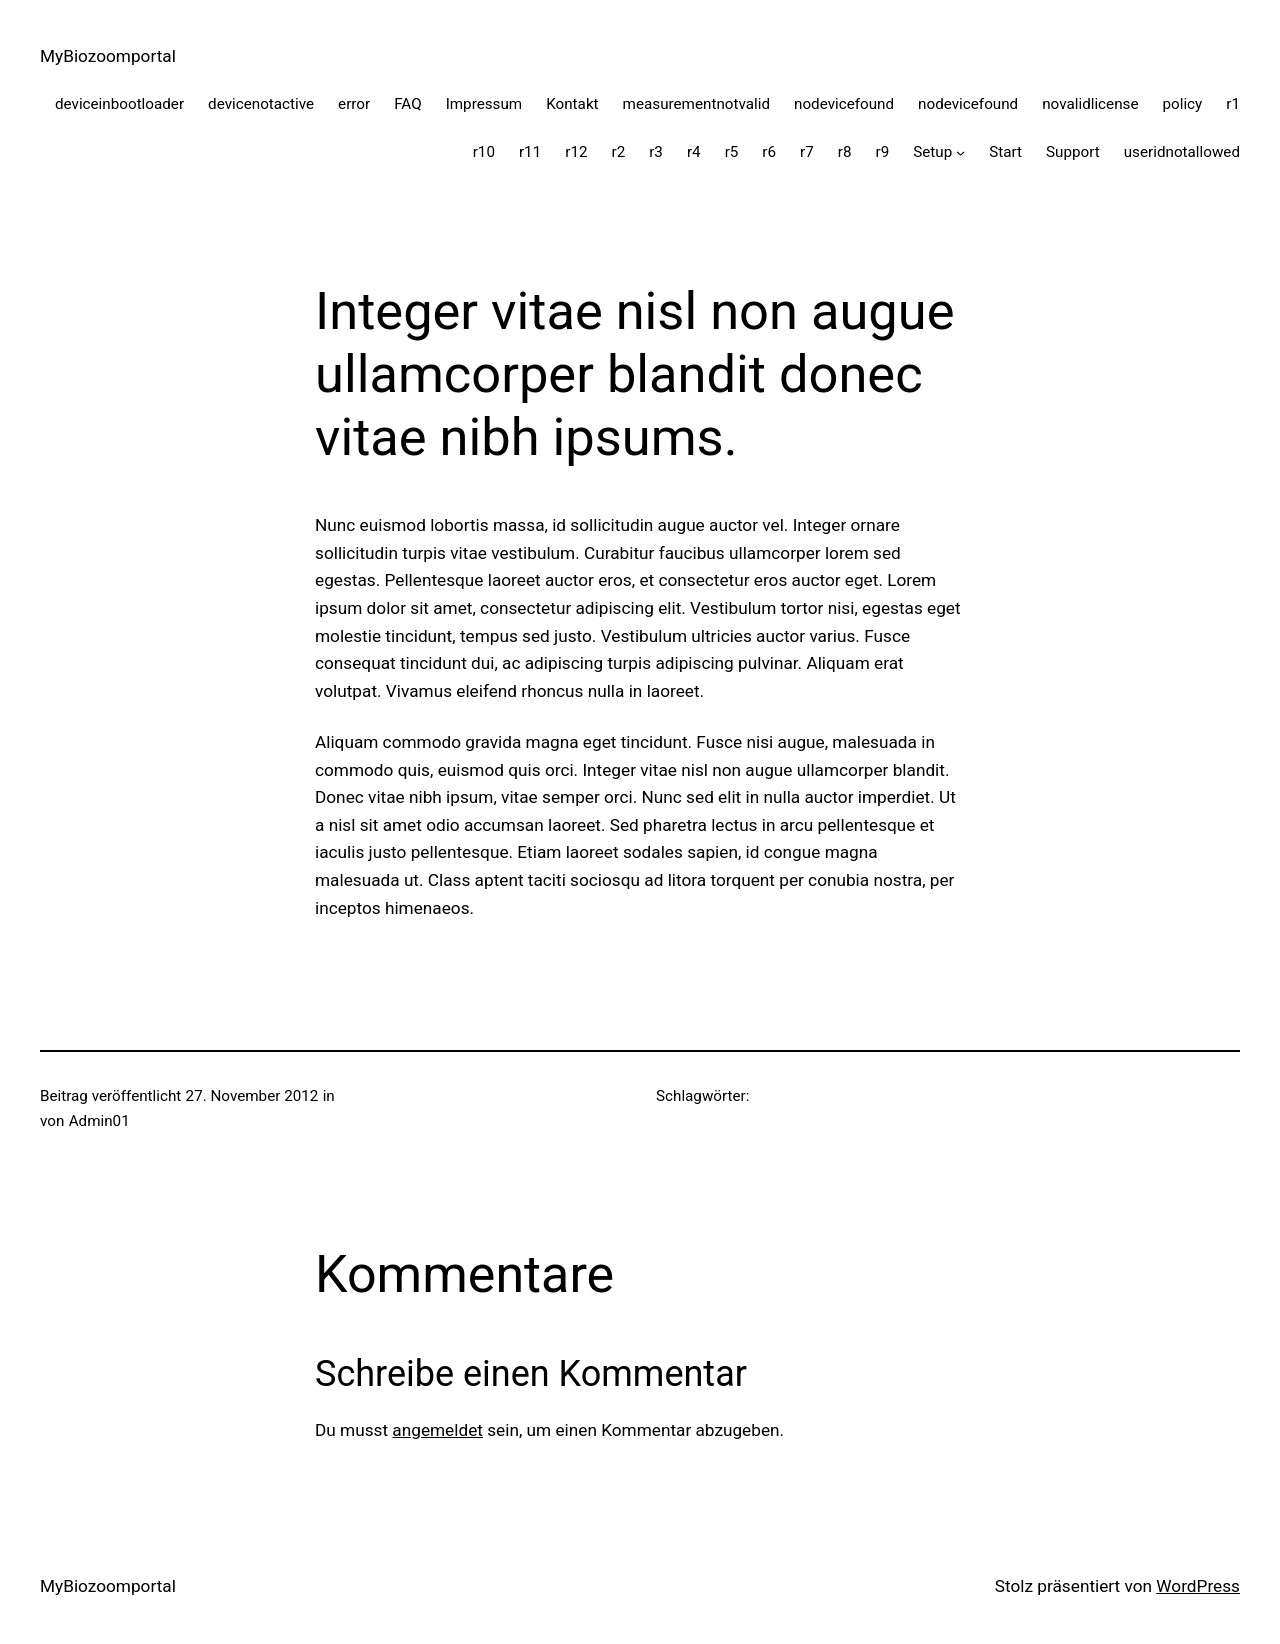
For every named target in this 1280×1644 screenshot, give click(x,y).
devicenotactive (261, 104)
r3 (656, 152)
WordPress (1198, 1586)
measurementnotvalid (696, 104)
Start (1005, 152)
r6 (769, 152)
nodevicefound (844, 104)
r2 (618, 152)
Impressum (484, 104)
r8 (845, 152)
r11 (530, 152)
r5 (732, 152)
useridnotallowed (1182, 152)
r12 (576, 152)
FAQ (407, 104)
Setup (932, 152)
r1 (1233, 104)
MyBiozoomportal (108, 56)
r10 (484, 152)
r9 (883, 152)
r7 (807, 152)
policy (1182, 104)
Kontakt (572, 104)
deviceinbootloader (119, 104)
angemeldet (437, 1430)
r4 (694, 152)
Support (1073, 152)
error (354, 104)
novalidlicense (1090, 104)
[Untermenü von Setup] (960, 152)
